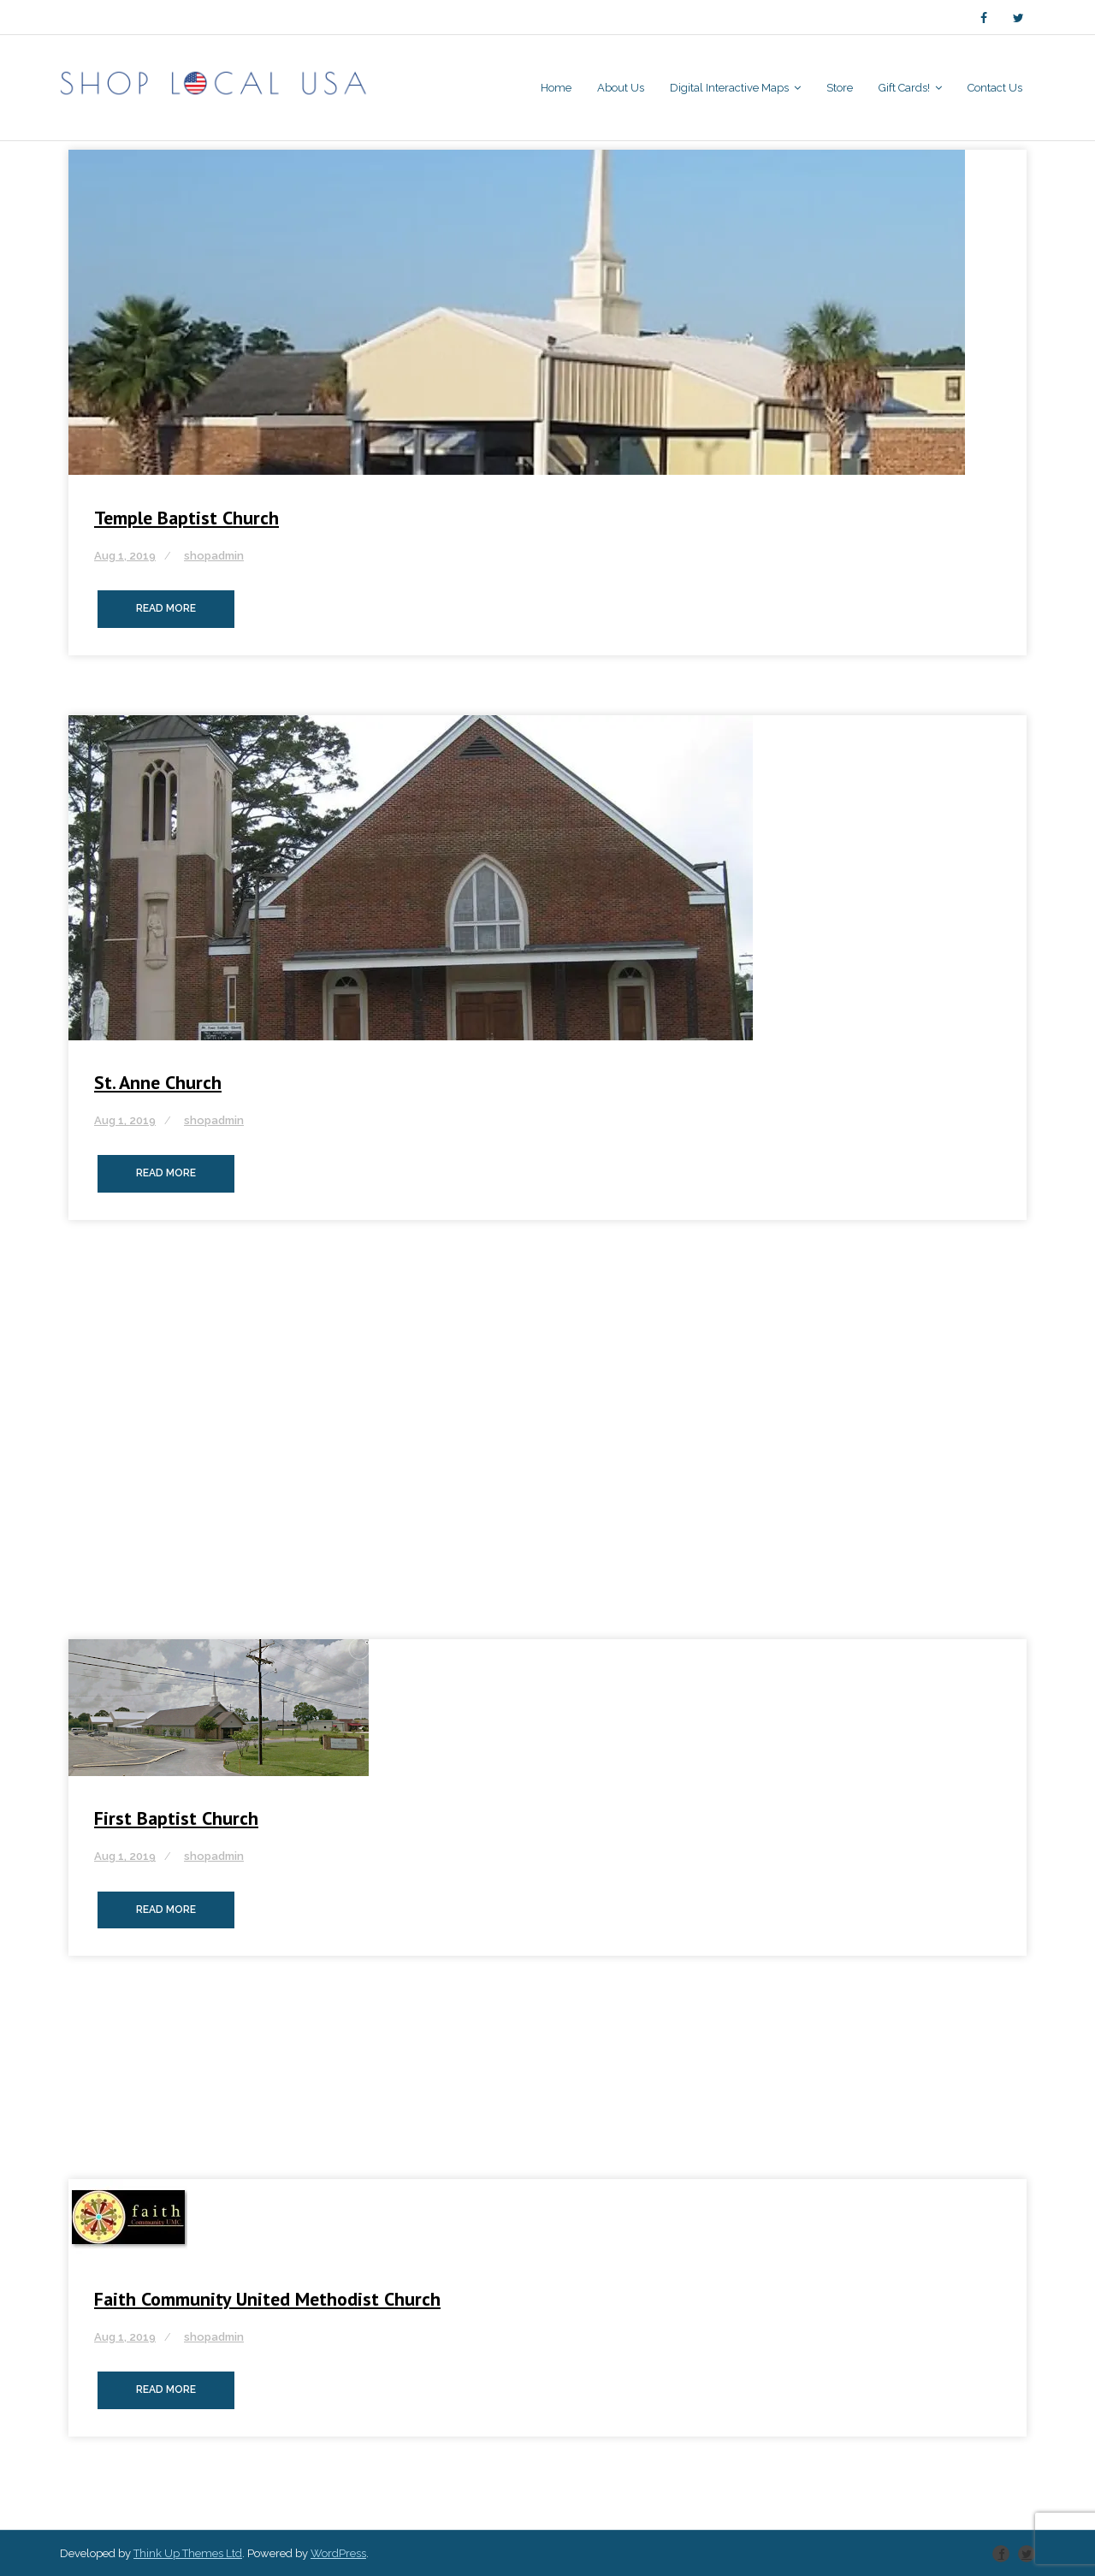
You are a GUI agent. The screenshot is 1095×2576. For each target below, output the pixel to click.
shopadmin (214, 555)
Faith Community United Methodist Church (267, 2299)
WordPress (338, 2553)
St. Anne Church (158, 1082)
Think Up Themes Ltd (187, 2553)
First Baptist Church (176, 1818)
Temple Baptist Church (186, 518)
